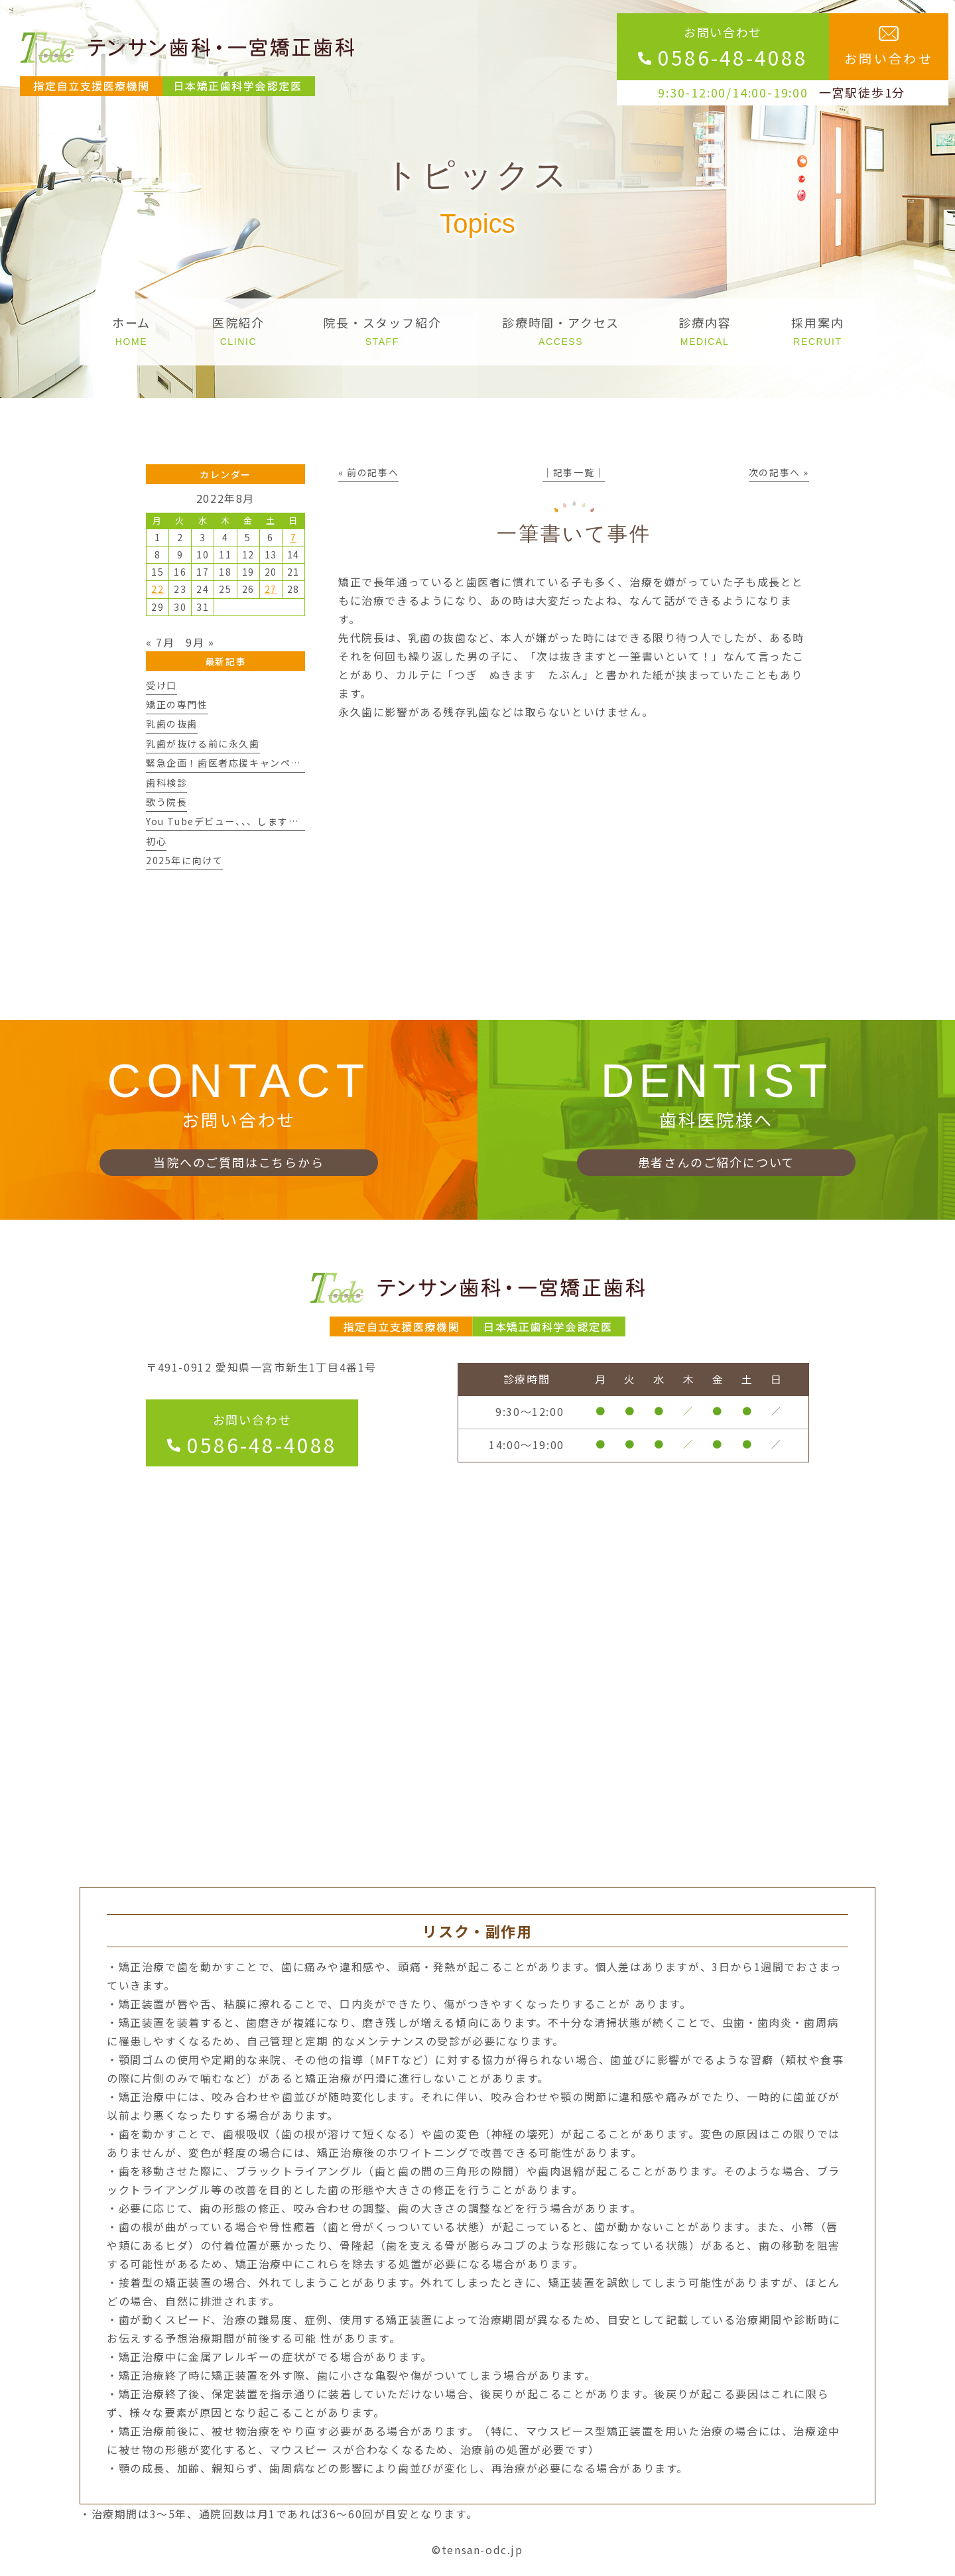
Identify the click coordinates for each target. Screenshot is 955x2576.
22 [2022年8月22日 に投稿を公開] (157, 589)
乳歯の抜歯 (172, 723)
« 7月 (160, 642)
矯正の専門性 (177, 704)
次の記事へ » (779, 472)
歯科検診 (166, 782)
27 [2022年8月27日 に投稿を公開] (271, 589)
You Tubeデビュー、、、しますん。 (227, 821)
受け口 (161, 685)
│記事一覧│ (573, 472)
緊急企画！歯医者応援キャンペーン (228, 762)
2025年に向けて (184, 860)
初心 (156, 841)
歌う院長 (166, 801)
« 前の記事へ (368, 472)
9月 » (200, 642)
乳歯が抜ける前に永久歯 (203, 743)
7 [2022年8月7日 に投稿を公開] (293, 537)
